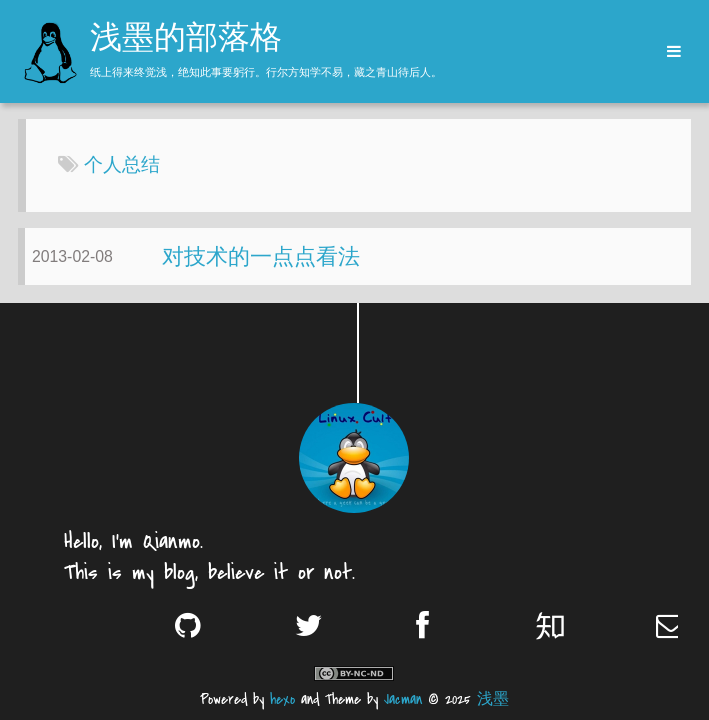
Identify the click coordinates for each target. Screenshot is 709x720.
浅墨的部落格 (186, 40)
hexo (282, 699)
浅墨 (493, 699)
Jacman (403, 699)
